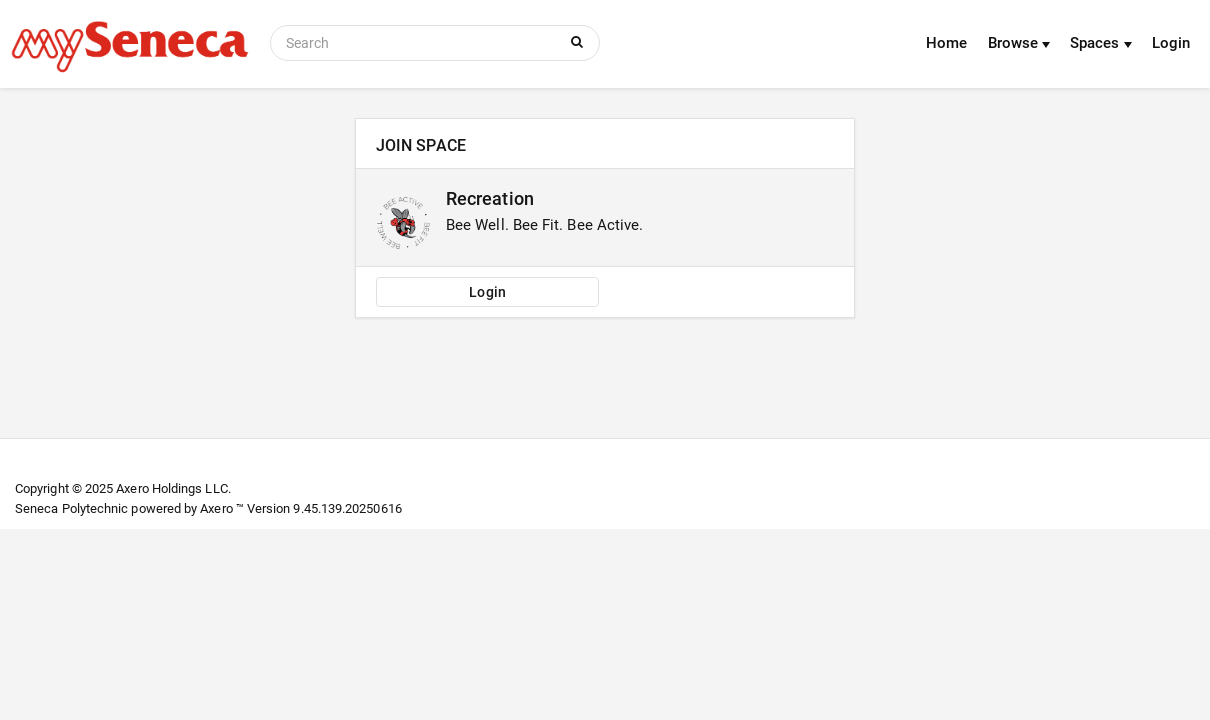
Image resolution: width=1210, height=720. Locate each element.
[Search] (417, 43)
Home (946, 43)
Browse (1019, 43)
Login (1171, 43)
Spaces (1101, 43)
